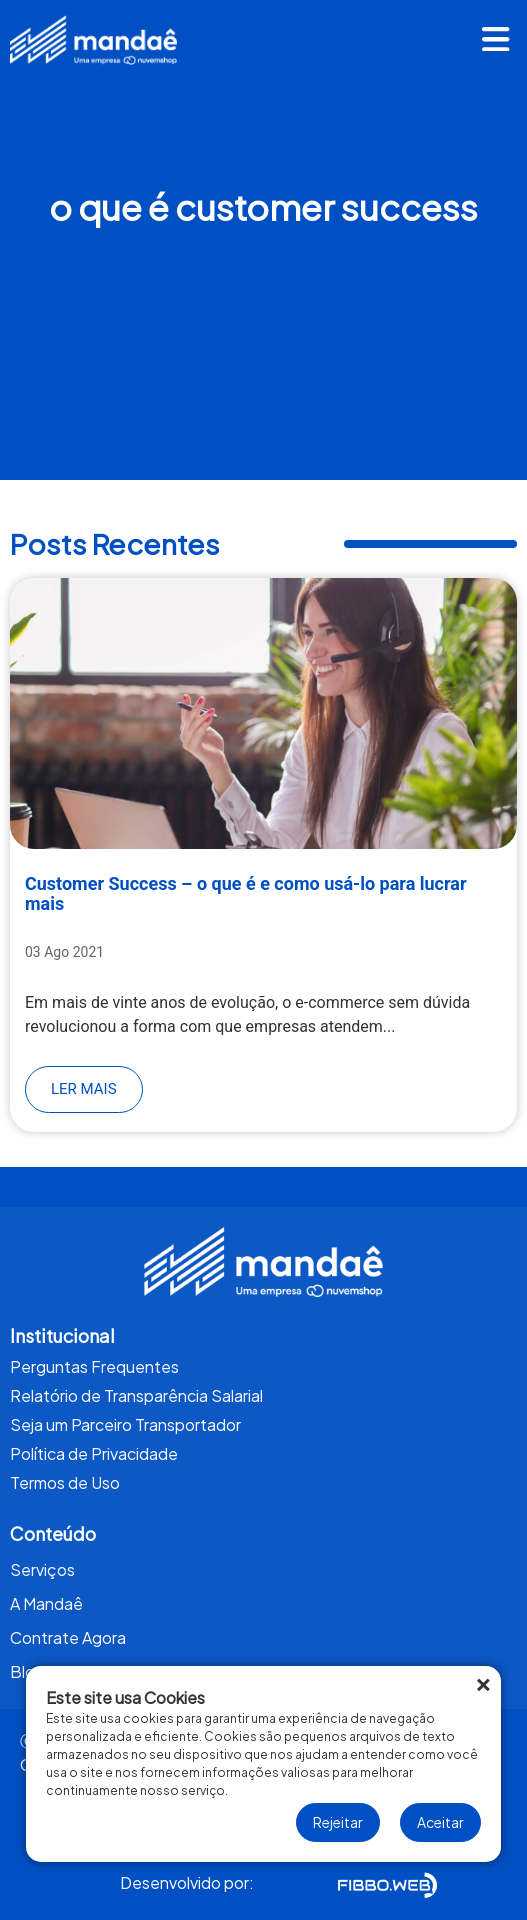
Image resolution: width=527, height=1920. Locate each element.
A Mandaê (46, 1603)
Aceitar (440, 1822)
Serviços (42, 1569)
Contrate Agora (68, 1637)
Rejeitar (338, 1822)
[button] (496, 42)
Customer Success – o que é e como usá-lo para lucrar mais (246, 893)
